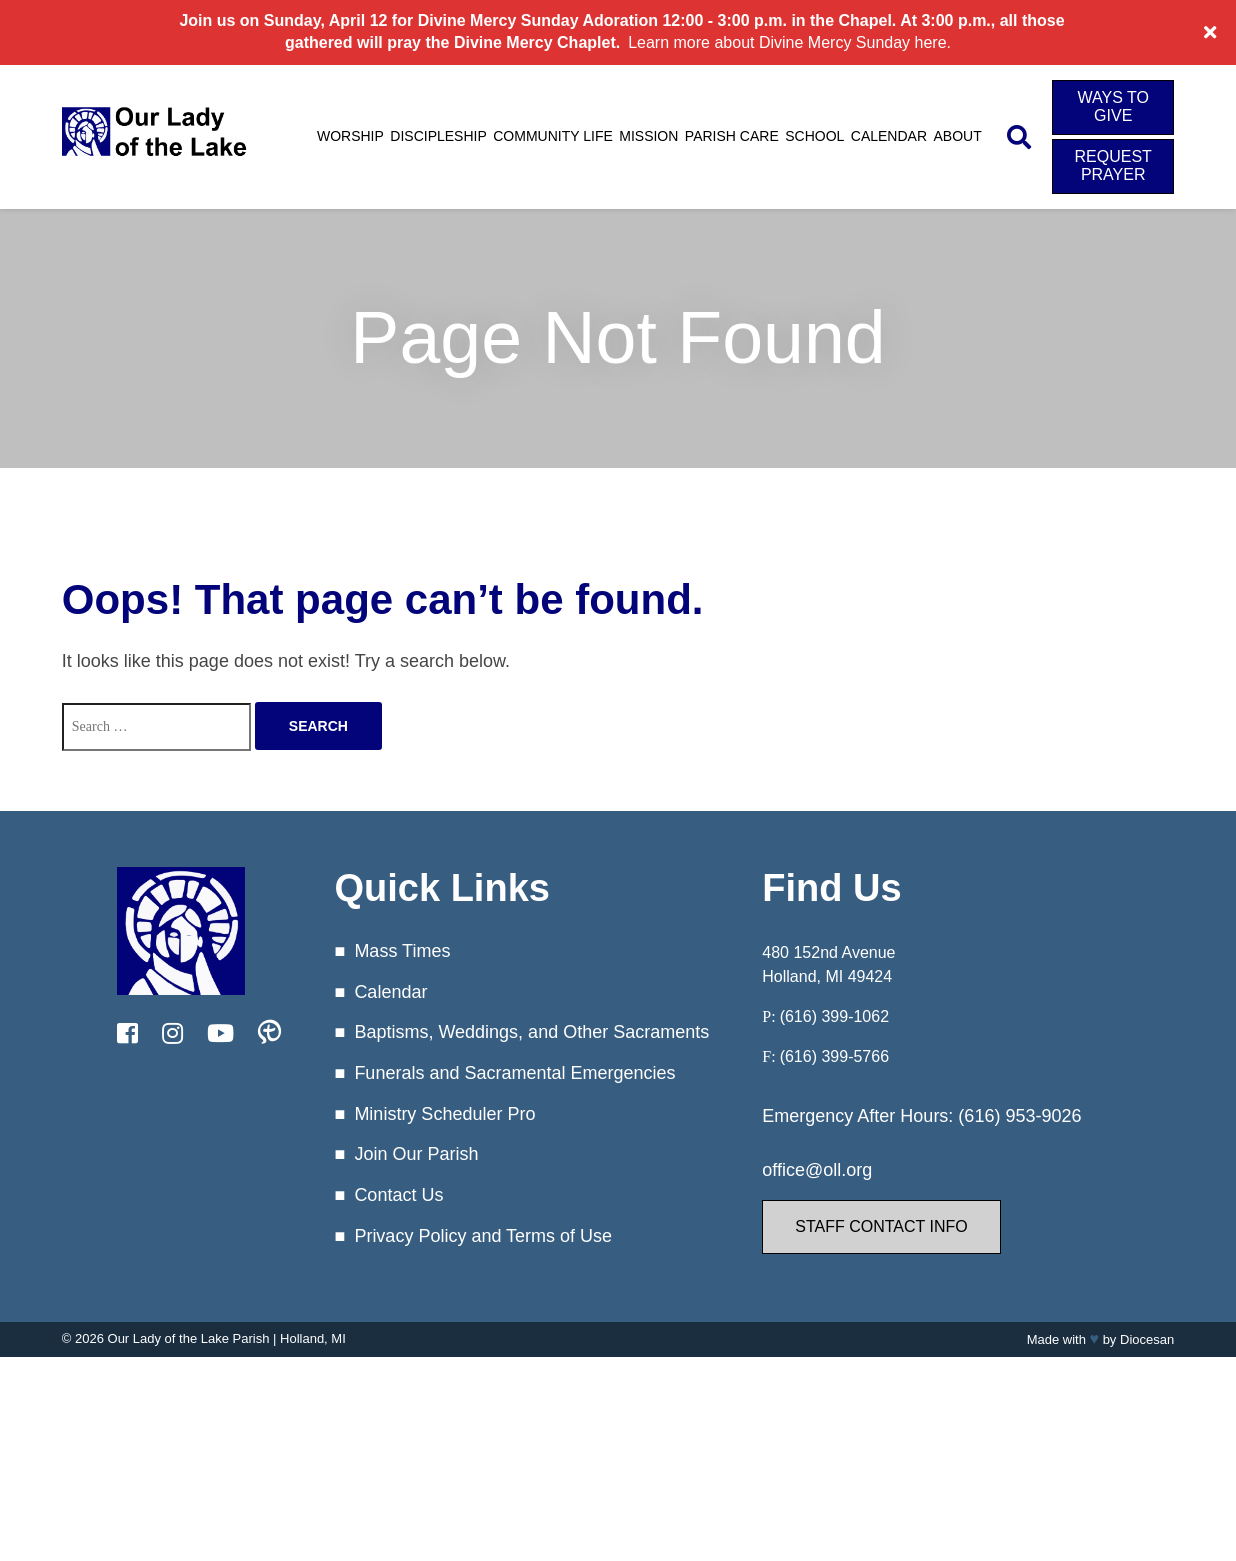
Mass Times (402, 951)
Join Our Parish (416, 1154)
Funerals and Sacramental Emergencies (514, 1073)
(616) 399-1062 (834, 1016)
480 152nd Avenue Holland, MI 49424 (828, 964)
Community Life (553, 136)
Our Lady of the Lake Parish (189, 1338)
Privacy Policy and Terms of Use (483, 1236)
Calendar (889, 136)
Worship (350, 136)
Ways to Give (1112, 106)
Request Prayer (1113, 165)
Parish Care (732, 136)
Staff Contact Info (881, 1226)
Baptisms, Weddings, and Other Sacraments (531, 1032)
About (958, 136)
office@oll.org (817, 1170)
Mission (648, 136)
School (814, 136)
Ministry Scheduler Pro (444, 1114)
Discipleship (438, 136)
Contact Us (398, 1195)
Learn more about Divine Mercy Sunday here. (789, 42)
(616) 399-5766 (834, 1056)
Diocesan (1147, 1339)
